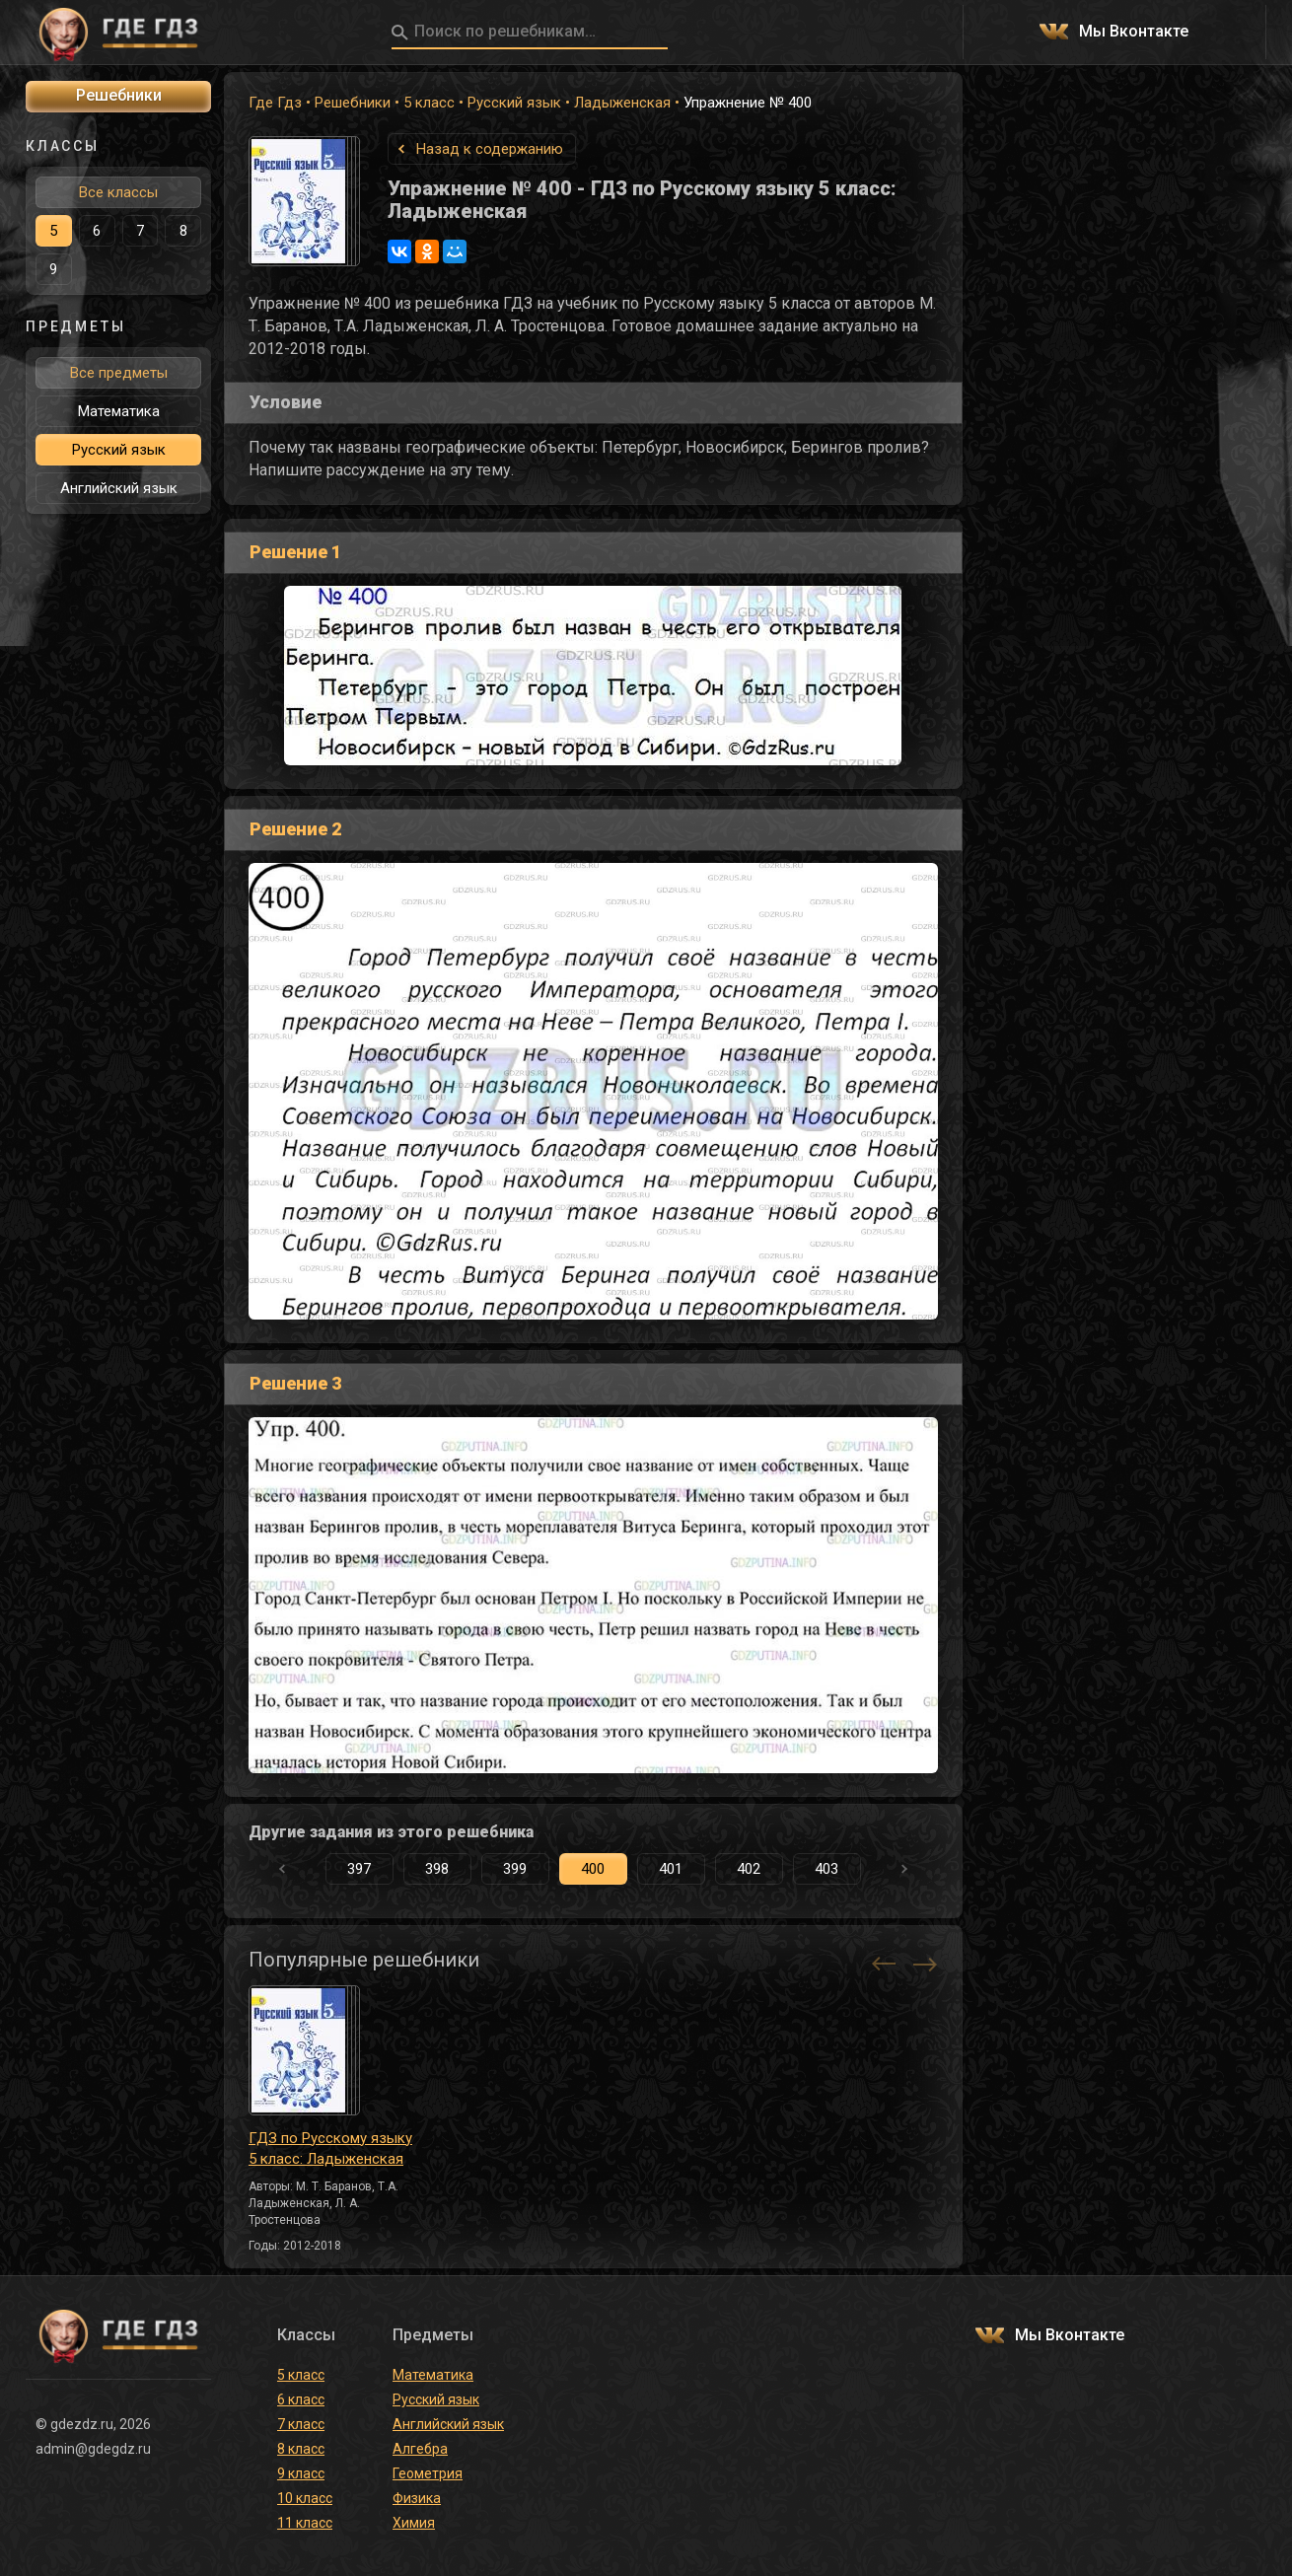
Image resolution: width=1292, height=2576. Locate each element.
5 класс (429, 102)
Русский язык (514, 102)
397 (359, 1869)
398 (437, 1869)
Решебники (353, 102)
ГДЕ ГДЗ (118, 32)
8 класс (300, 2449)
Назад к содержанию (489, 149)
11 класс (304, 2523)
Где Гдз (275, 102)
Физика (417, 2498)
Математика (119, 411)
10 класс (304, 2498)
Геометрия (428, 2473)
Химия (414, 2523)
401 (670, 1869)
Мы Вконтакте (1133, 32)
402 (748, 1869)
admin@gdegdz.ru (93, 2449)
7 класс (300, 2424)
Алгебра (420, 2449)
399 (515, 1869)
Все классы (118, 192)
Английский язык (119, 488)
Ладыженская (622, 102)
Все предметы (119, 373)
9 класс (300, 2473)
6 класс (300, 2399)
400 (593, 1869)
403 (826, 1869)
